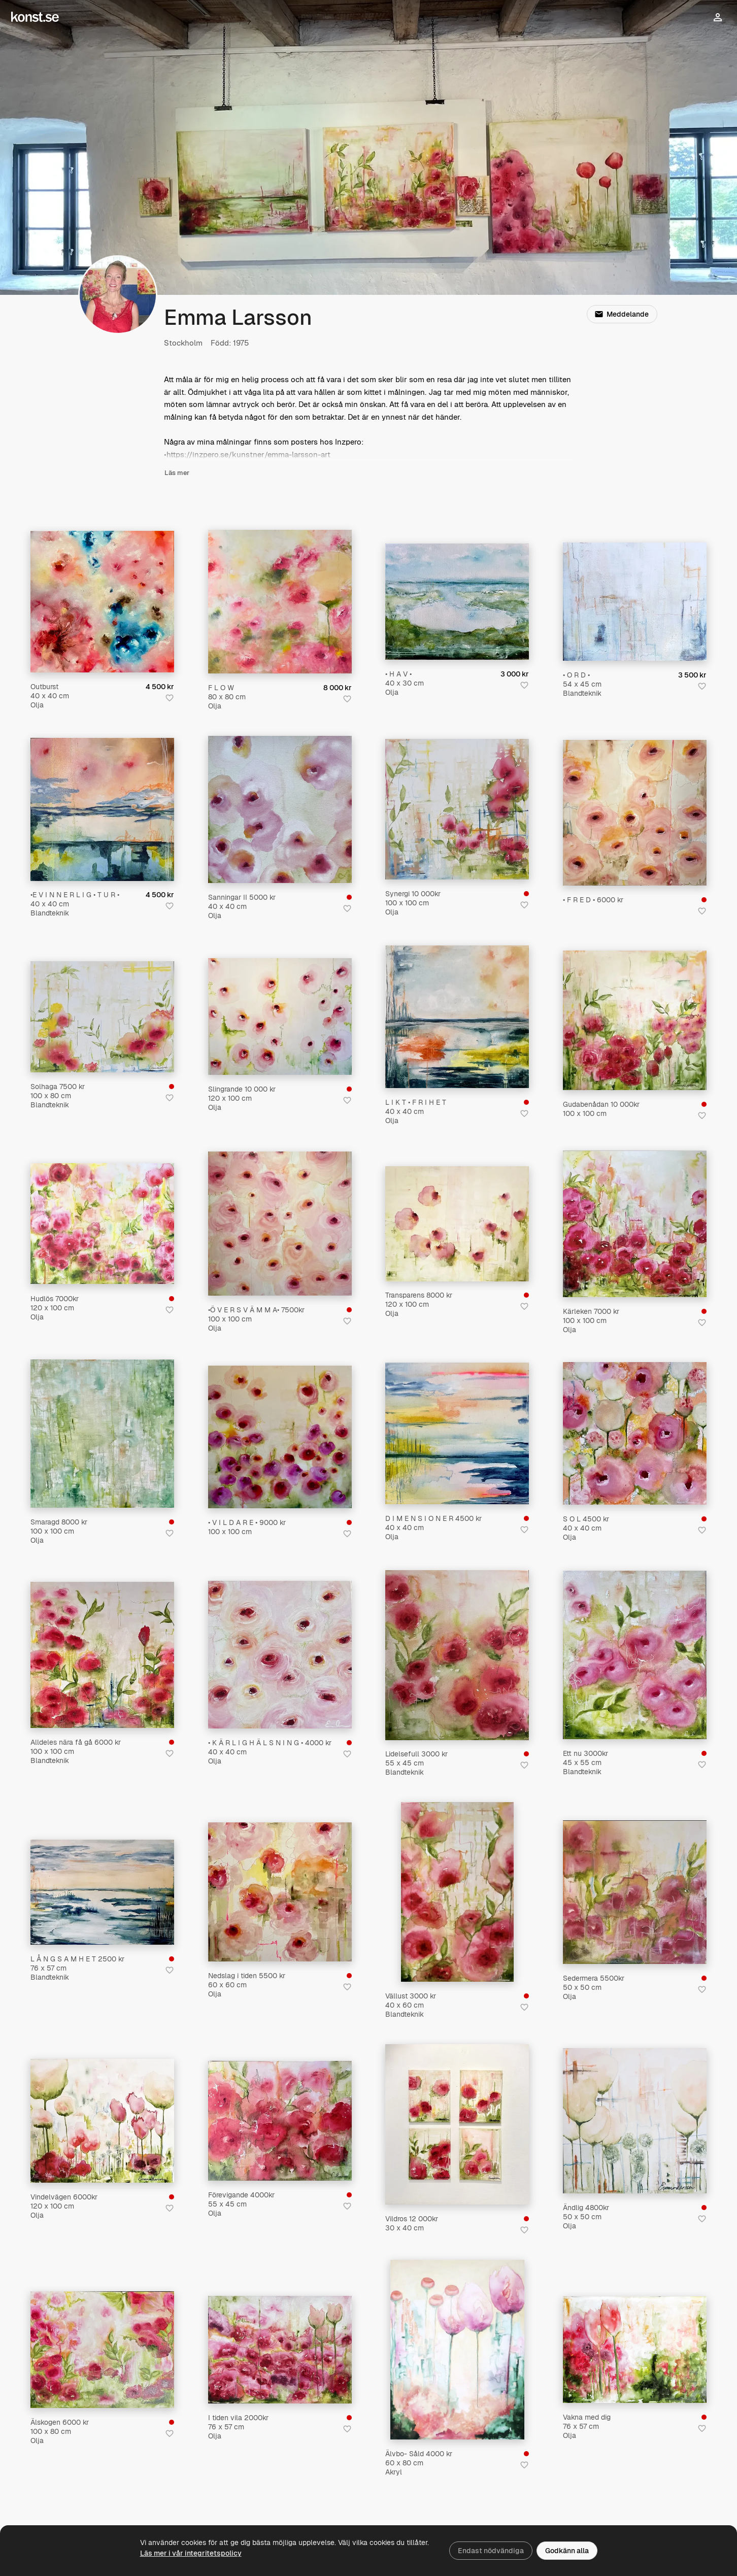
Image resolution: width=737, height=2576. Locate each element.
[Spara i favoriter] (169, 697)
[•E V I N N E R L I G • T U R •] (102, 809)
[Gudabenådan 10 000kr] (635, 1020)
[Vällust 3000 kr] (457, 1892)
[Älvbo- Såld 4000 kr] (457, 2349)
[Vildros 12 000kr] (457, 2124)
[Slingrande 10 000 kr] (280, 1016)
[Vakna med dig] (635, 2349)
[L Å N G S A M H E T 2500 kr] (102, 1892)
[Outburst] (102, 601)
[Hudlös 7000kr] (102, 1223)
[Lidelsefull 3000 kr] (457, 1655)
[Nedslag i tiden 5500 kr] (280, 1891)
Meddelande (621, 313)
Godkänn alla (567, 2550)
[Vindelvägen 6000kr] (102, 2121)
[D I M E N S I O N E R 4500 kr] (457, 1433)
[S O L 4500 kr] (635, 1433)
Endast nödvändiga (491, 2550)
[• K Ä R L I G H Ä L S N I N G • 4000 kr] (280, 1654)
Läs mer (176, 472)
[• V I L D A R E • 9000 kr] (280, 1437)
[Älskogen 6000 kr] (102, 2349)
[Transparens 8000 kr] (457, 1223)
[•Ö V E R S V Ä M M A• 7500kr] (280, 1223)
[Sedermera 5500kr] (635, 1892)
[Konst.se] (35, 17)
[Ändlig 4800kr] (635, 2120)
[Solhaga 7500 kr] (102, 1016)
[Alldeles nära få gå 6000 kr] (102, 1655)
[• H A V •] (457, 602)
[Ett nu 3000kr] (635, 1655)
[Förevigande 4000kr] (280, 2121)
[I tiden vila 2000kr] (280, 2349)
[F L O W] (280, 601)
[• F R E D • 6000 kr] (635, 813)
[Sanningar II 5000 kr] (280, 809)
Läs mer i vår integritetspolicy (191, 2553)
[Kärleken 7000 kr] (635, 1223)
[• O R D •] (635, 602)
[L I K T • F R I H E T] (457, 1016)
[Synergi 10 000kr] (457, 809)
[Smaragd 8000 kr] (102, 1434)
